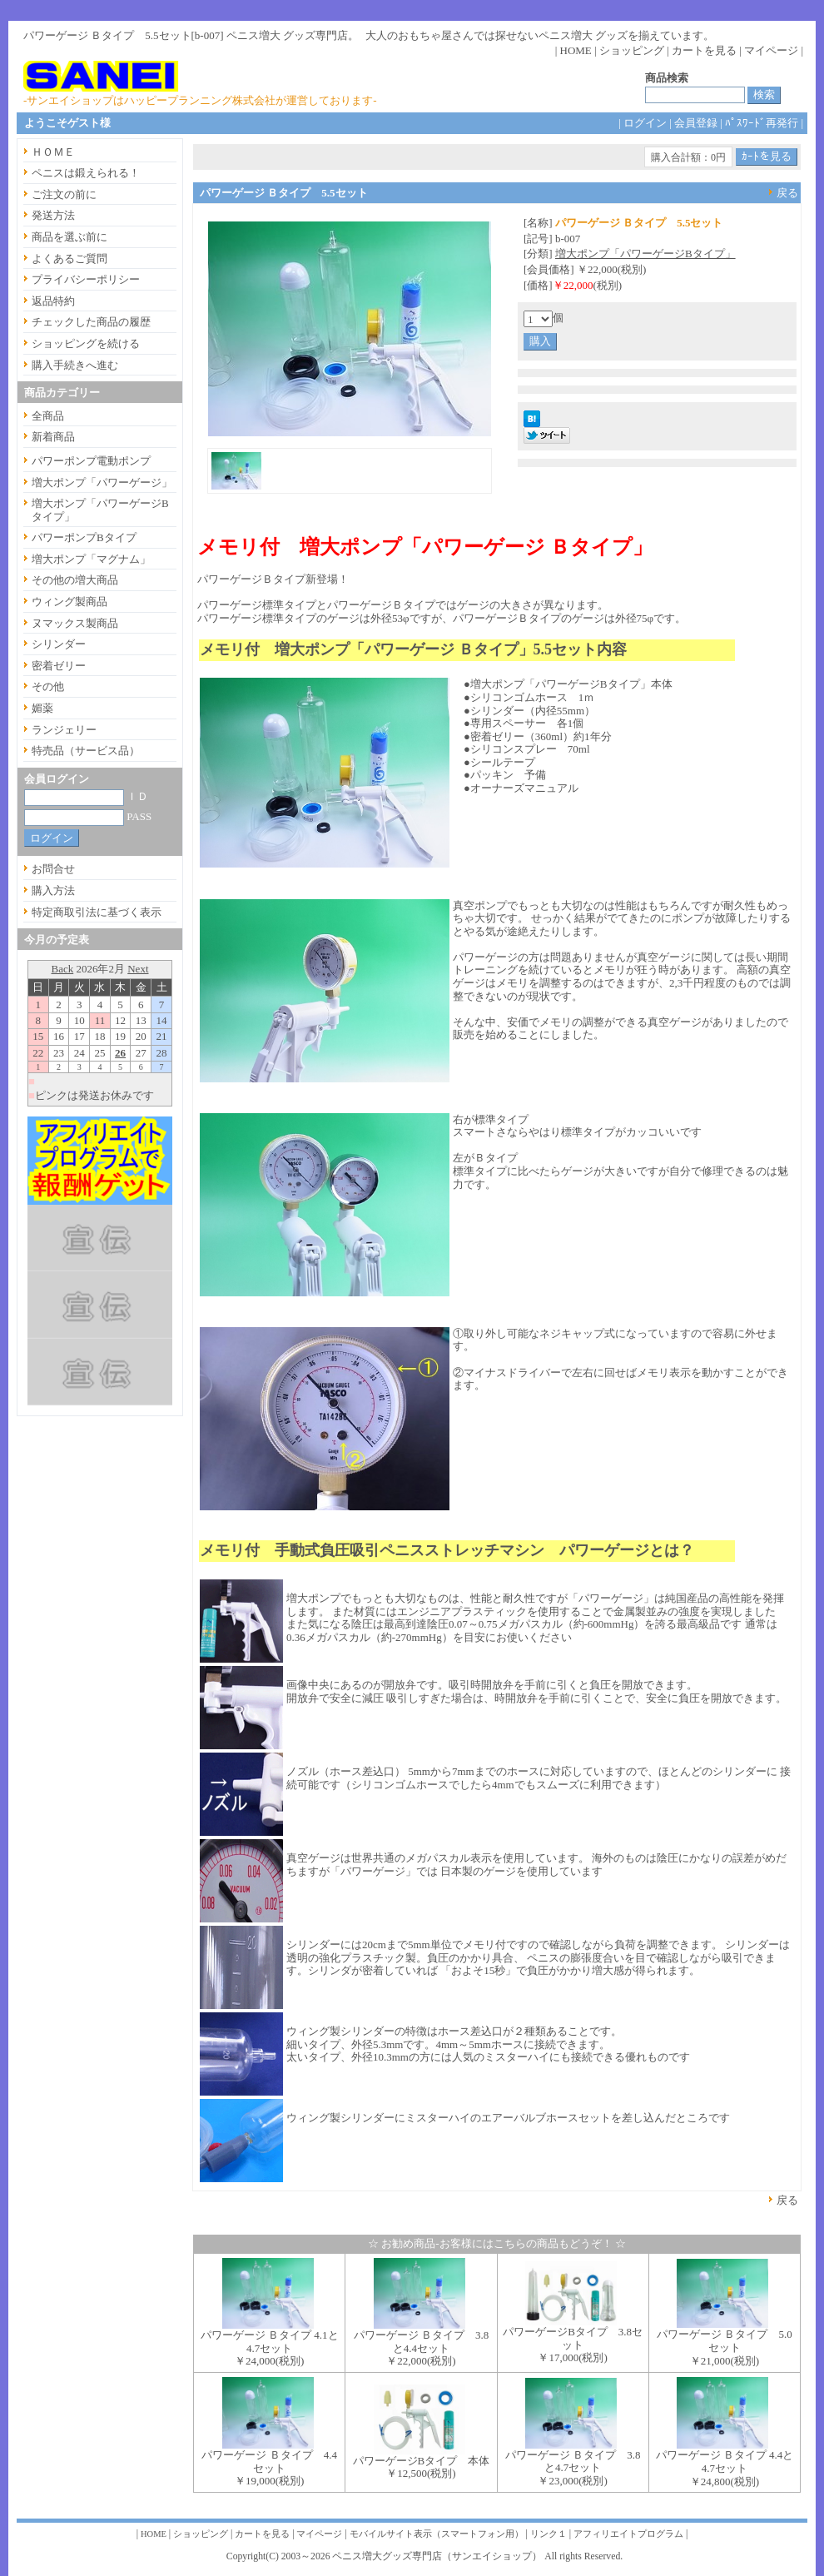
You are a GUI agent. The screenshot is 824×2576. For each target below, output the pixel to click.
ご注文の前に (64, 194)
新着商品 (53, 436)
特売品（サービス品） (86, 750)
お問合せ (53, 869)
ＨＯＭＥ (53, 152)
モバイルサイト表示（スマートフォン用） (437, 2534)
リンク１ (548, 2534)
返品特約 (53, 301)
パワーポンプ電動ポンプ (91, 461)
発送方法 (53, 215)
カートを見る (704, 50)
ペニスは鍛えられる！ (86, 173)
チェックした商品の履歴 (91, 322)
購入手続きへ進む (75, 365)
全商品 (48, 416)
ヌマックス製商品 (75, 623)
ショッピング (631, 50)
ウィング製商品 (69, 601)
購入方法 (53, 890)
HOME (576, 50)
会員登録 (695, 123)
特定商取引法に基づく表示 (96, 912)
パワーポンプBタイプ (84, 537)
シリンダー (59, 644)
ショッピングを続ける (86, 343)
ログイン (645, 123)
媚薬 (42, 708)
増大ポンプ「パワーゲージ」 (102, 482)
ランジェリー (64, 730)
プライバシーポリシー (86, 279)
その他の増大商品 (75, 580)
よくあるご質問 (69, 258)
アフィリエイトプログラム (628, 2534)
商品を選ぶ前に (69, 237)
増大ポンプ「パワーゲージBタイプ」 (645, 253)
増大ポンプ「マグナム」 (91, 559)
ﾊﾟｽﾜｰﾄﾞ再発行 (761, 123)
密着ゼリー (59, 665)
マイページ (771, 50)
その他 (48, 686)
